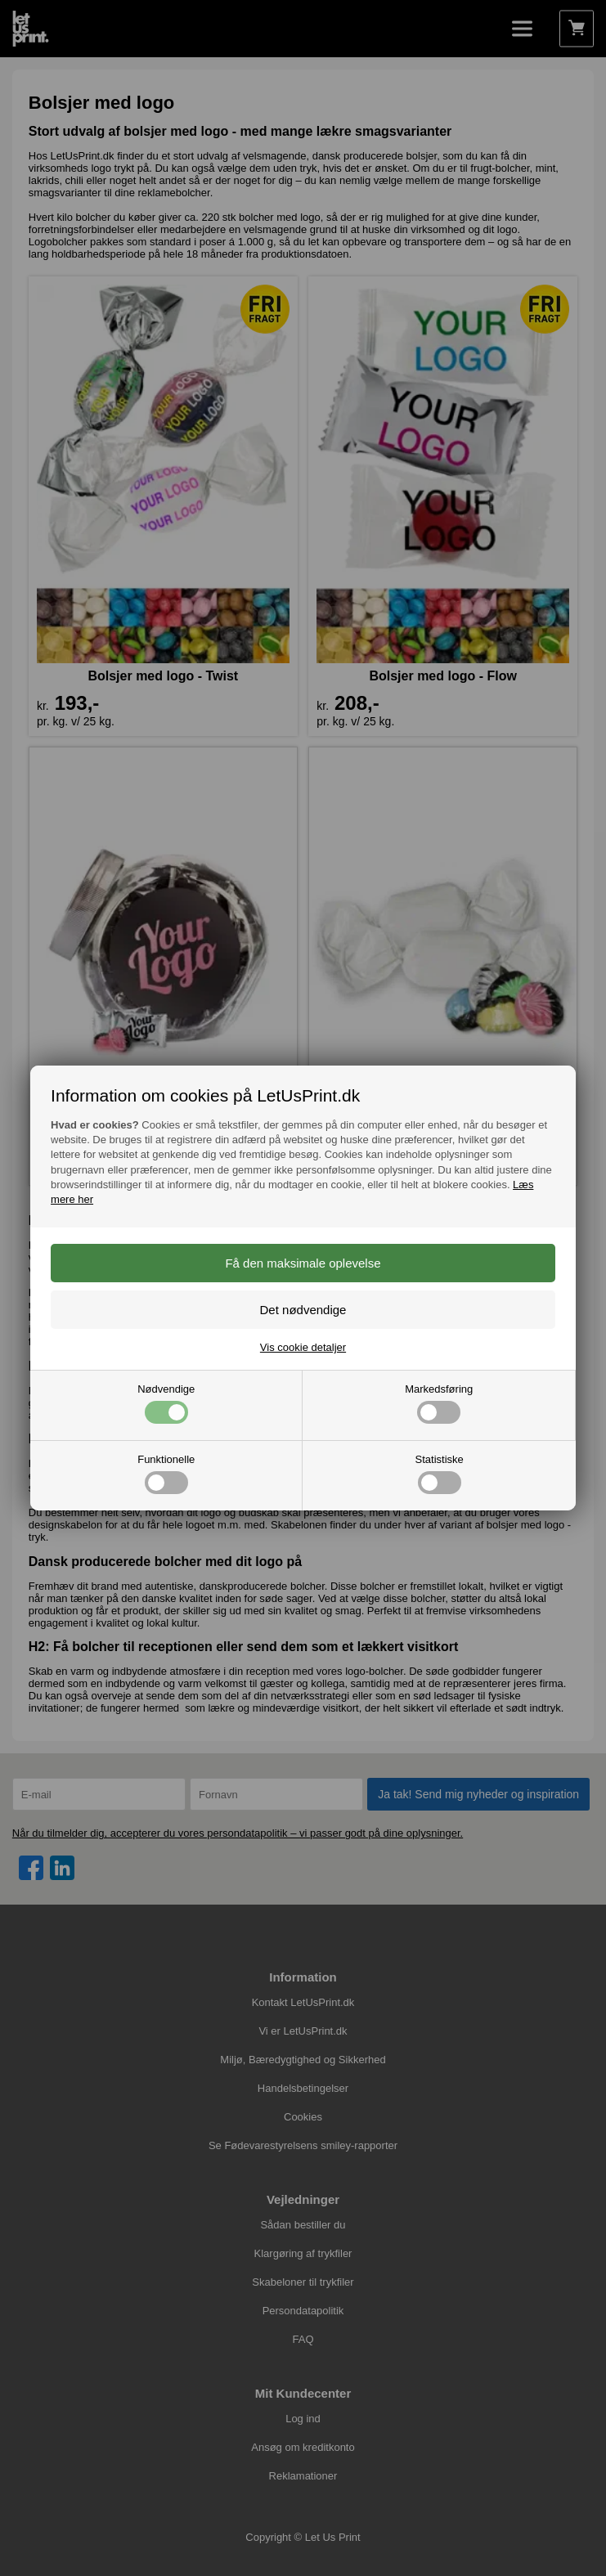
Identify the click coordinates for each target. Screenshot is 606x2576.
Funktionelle (166, 1473)
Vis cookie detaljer (303, 1347)
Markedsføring (439, 1403)
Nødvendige (166, 1403)
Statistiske (439, 1473)
